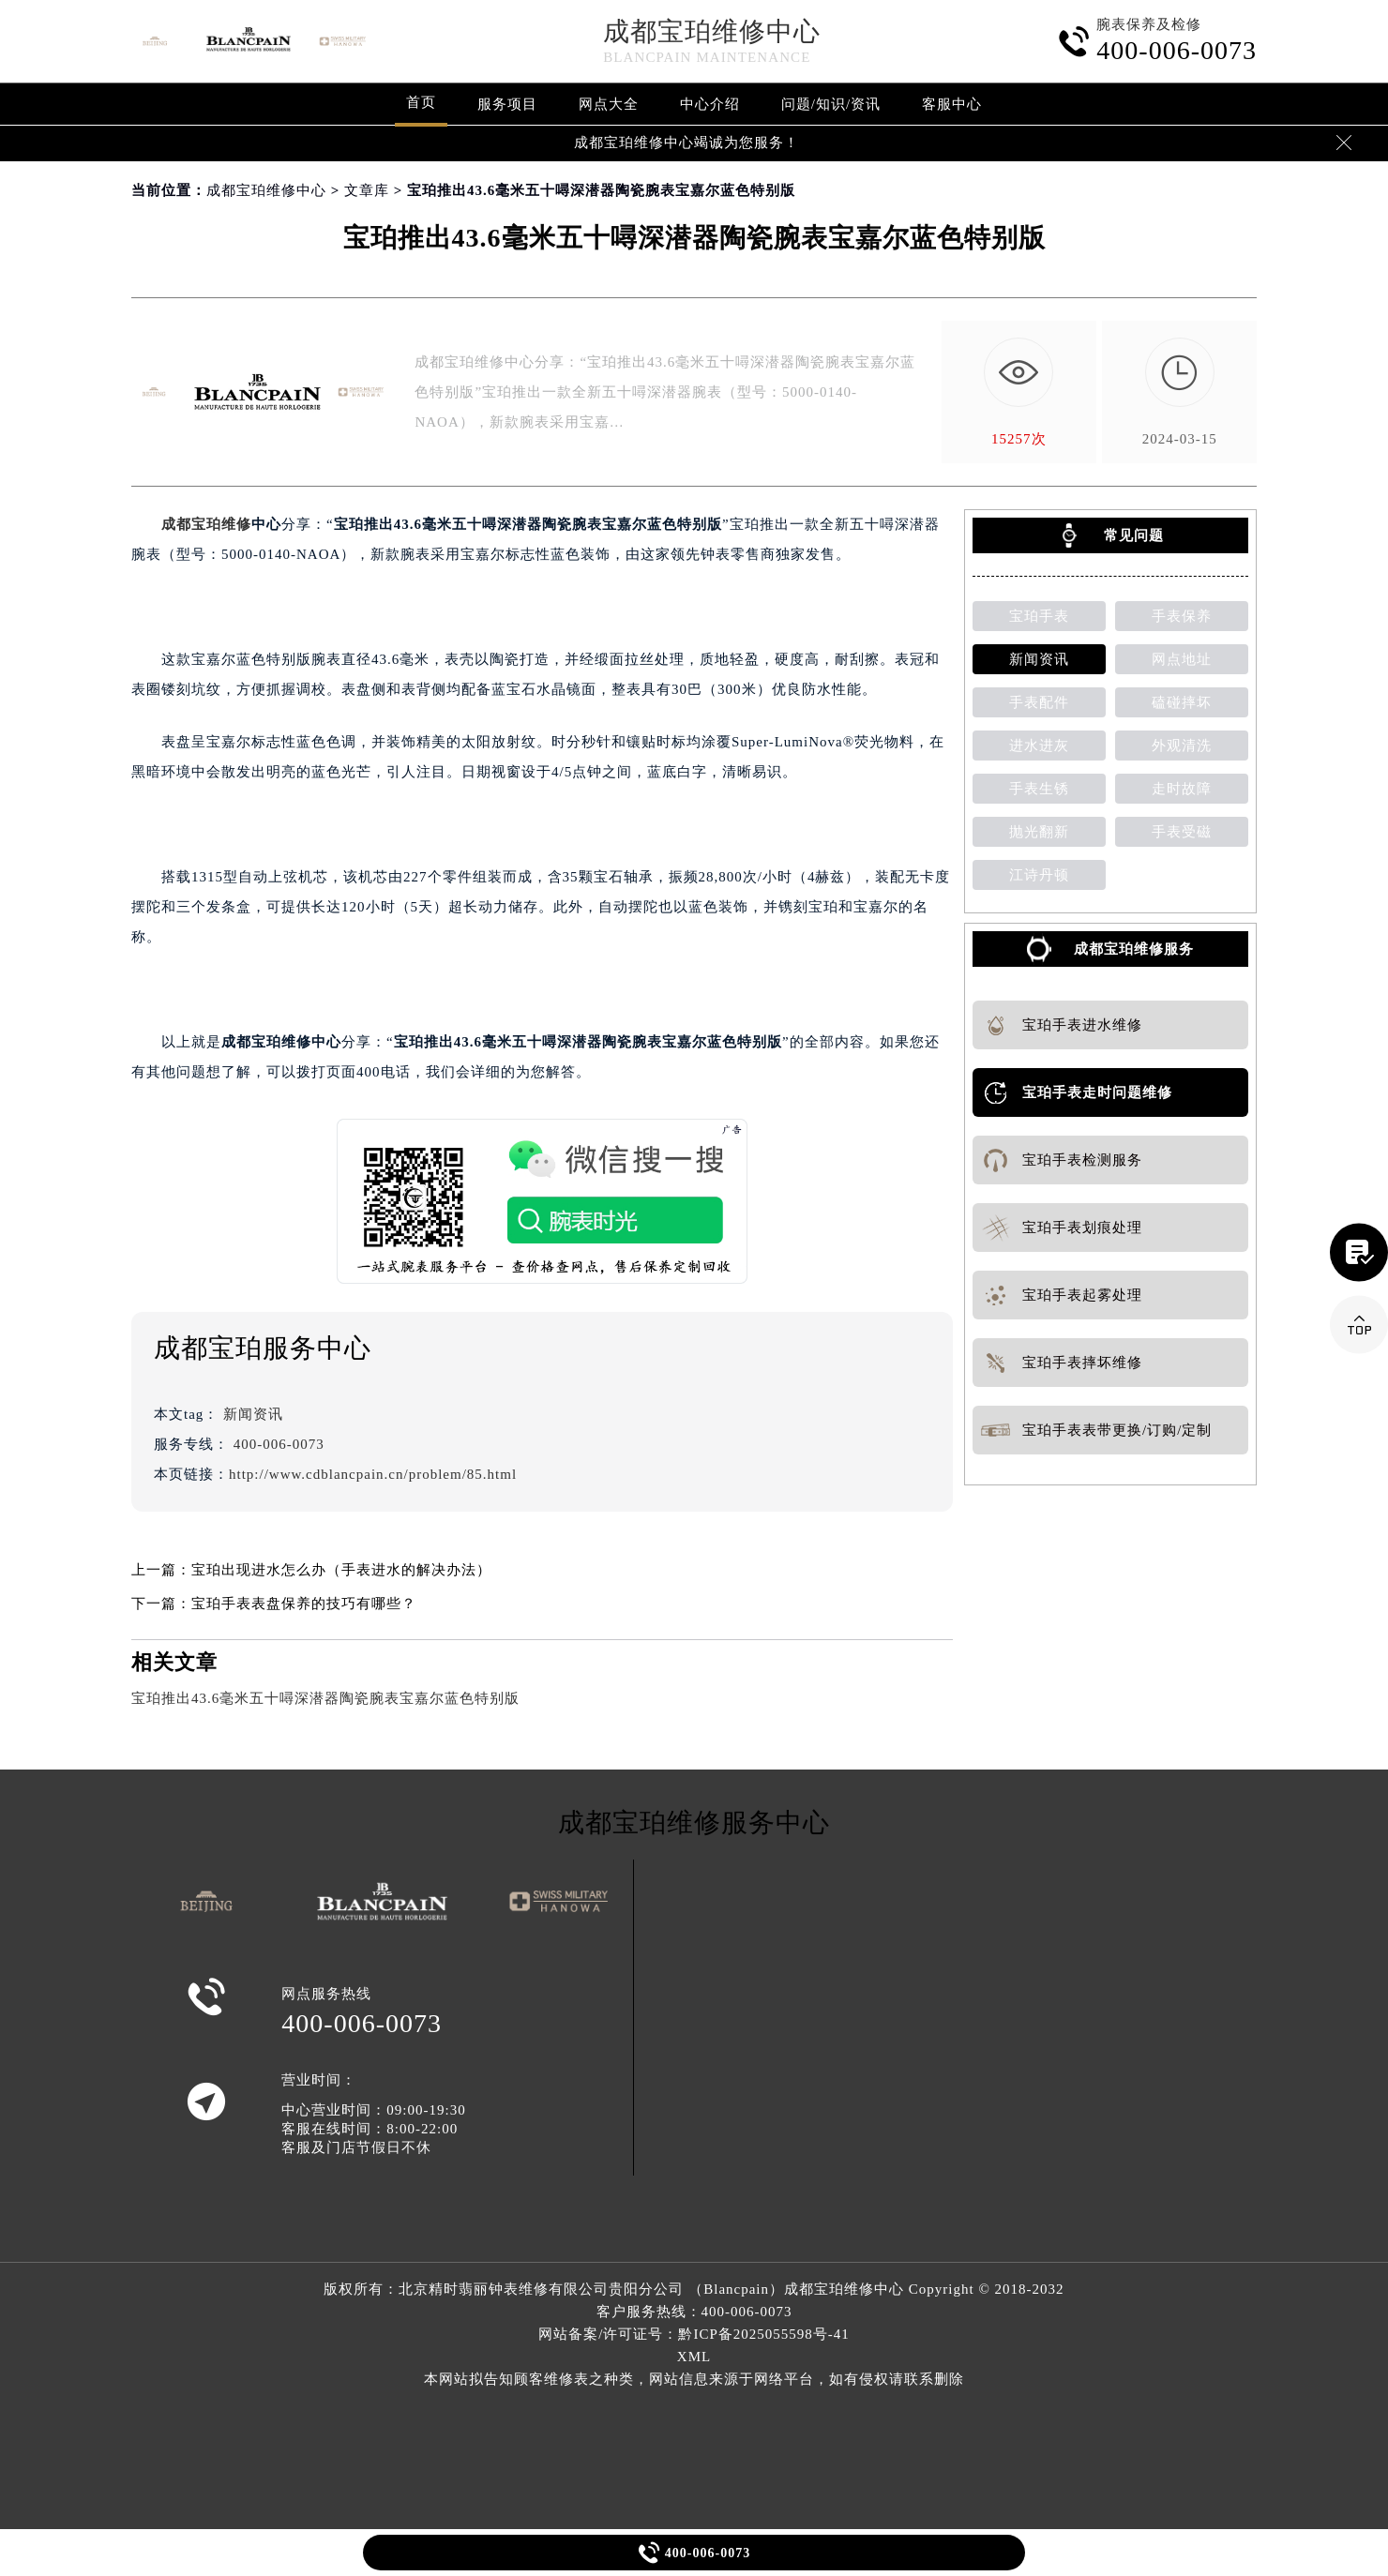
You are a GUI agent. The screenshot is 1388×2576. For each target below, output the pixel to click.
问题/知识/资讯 (831, 104)
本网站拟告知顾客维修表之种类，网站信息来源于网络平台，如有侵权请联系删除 (694, 2379)
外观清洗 (1182, 745)
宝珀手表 (1039, 616)
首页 (421, 102)
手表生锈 (1039, 788)
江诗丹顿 (1039, 874)
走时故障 (1182, 788)
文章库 (366, 190)
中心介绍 (710, 104)
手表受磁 (1182, 831)
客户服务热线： (694, 2311)
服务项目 (507, 104)
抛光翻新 (1039, 831)
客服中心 (952, 104)
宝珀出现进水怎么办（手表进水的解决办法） (341, 1569)
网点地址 (1182, 659)
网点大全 (609, 104)
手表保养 (1182, 616)
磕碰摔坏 (1182, 702)
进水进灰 (1039, 745)
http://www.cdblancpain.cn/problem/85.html (373, 1474)
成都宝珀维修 (206, 524)
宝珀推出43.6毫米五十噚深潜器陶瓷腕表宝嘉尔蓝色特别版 (325, 1698)
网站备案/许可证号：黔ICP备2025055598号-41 (694, 2334)
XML (694, 2356)
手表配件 (1039, 702)
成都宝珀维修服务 (1134, 949)
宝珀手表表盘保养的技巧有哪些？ (303, 1603)
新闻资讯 (253, 1414)
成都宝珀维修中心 (712, 31)
